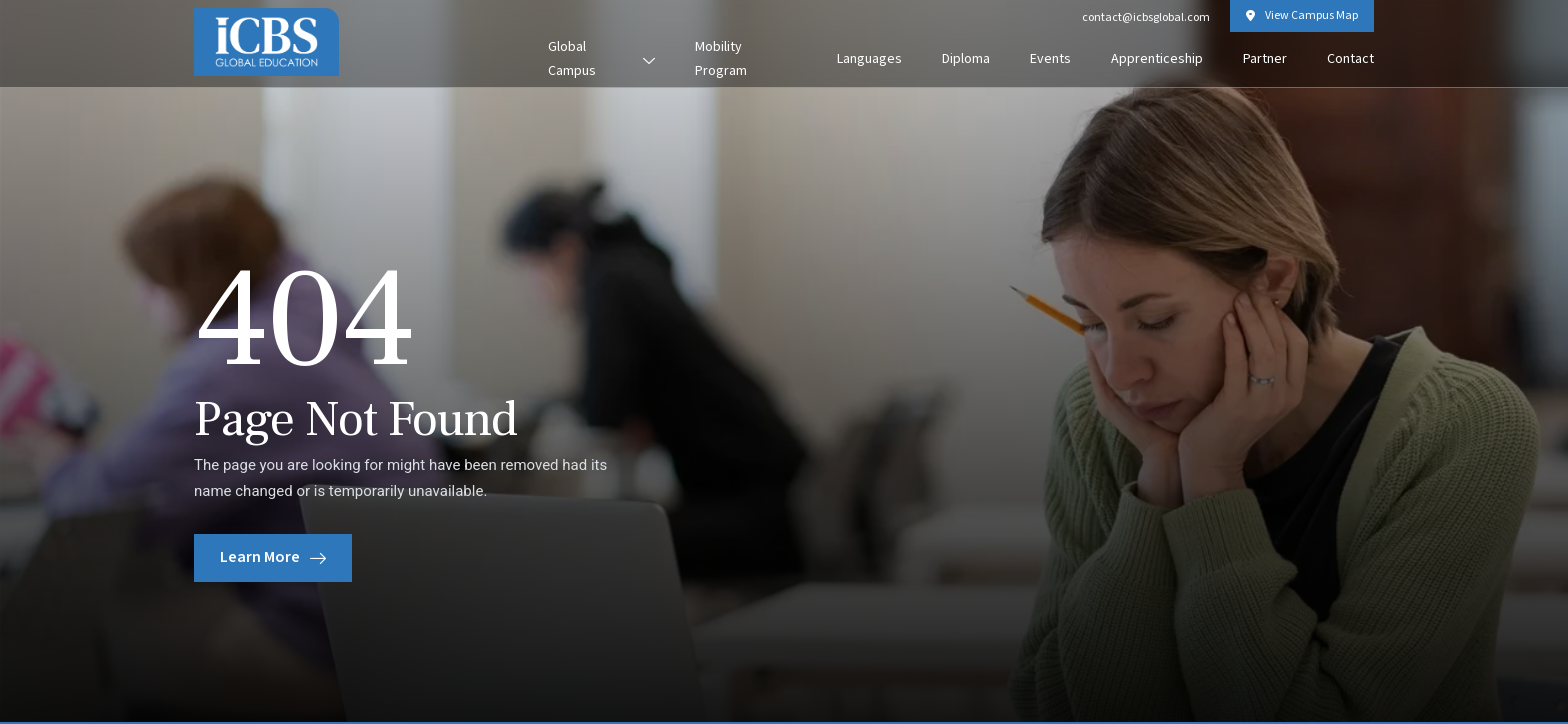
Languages (869, 59)
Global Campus (601, 59)
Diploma (966, 59)
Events (1050, 59)
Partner (1265, 59)
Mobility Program (721, 59)
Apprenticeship (1157, 59)
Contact (1350, 59)
